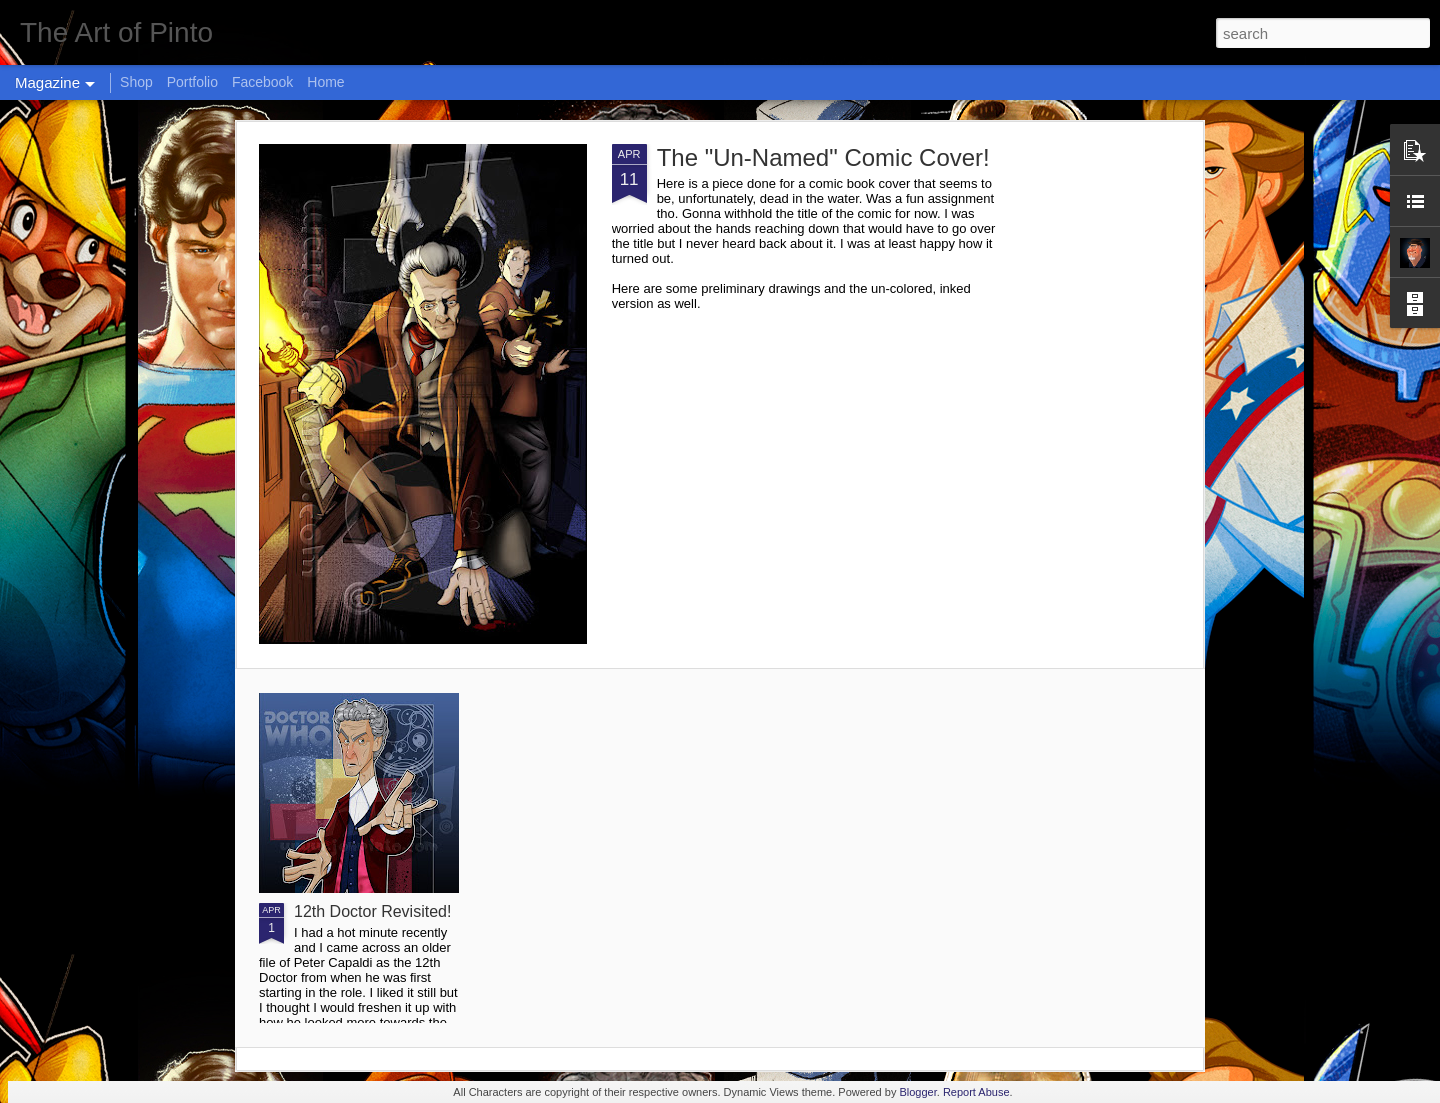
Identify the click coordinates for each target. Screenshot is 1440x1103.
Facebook (262, 82)
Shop (136, 82)
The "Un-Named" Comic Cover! (823, 157)
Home (325, 82)
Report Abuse (976, 1092)
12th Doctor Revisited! (372, 911)
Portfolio (192, 82)
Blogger (917, 1092)
